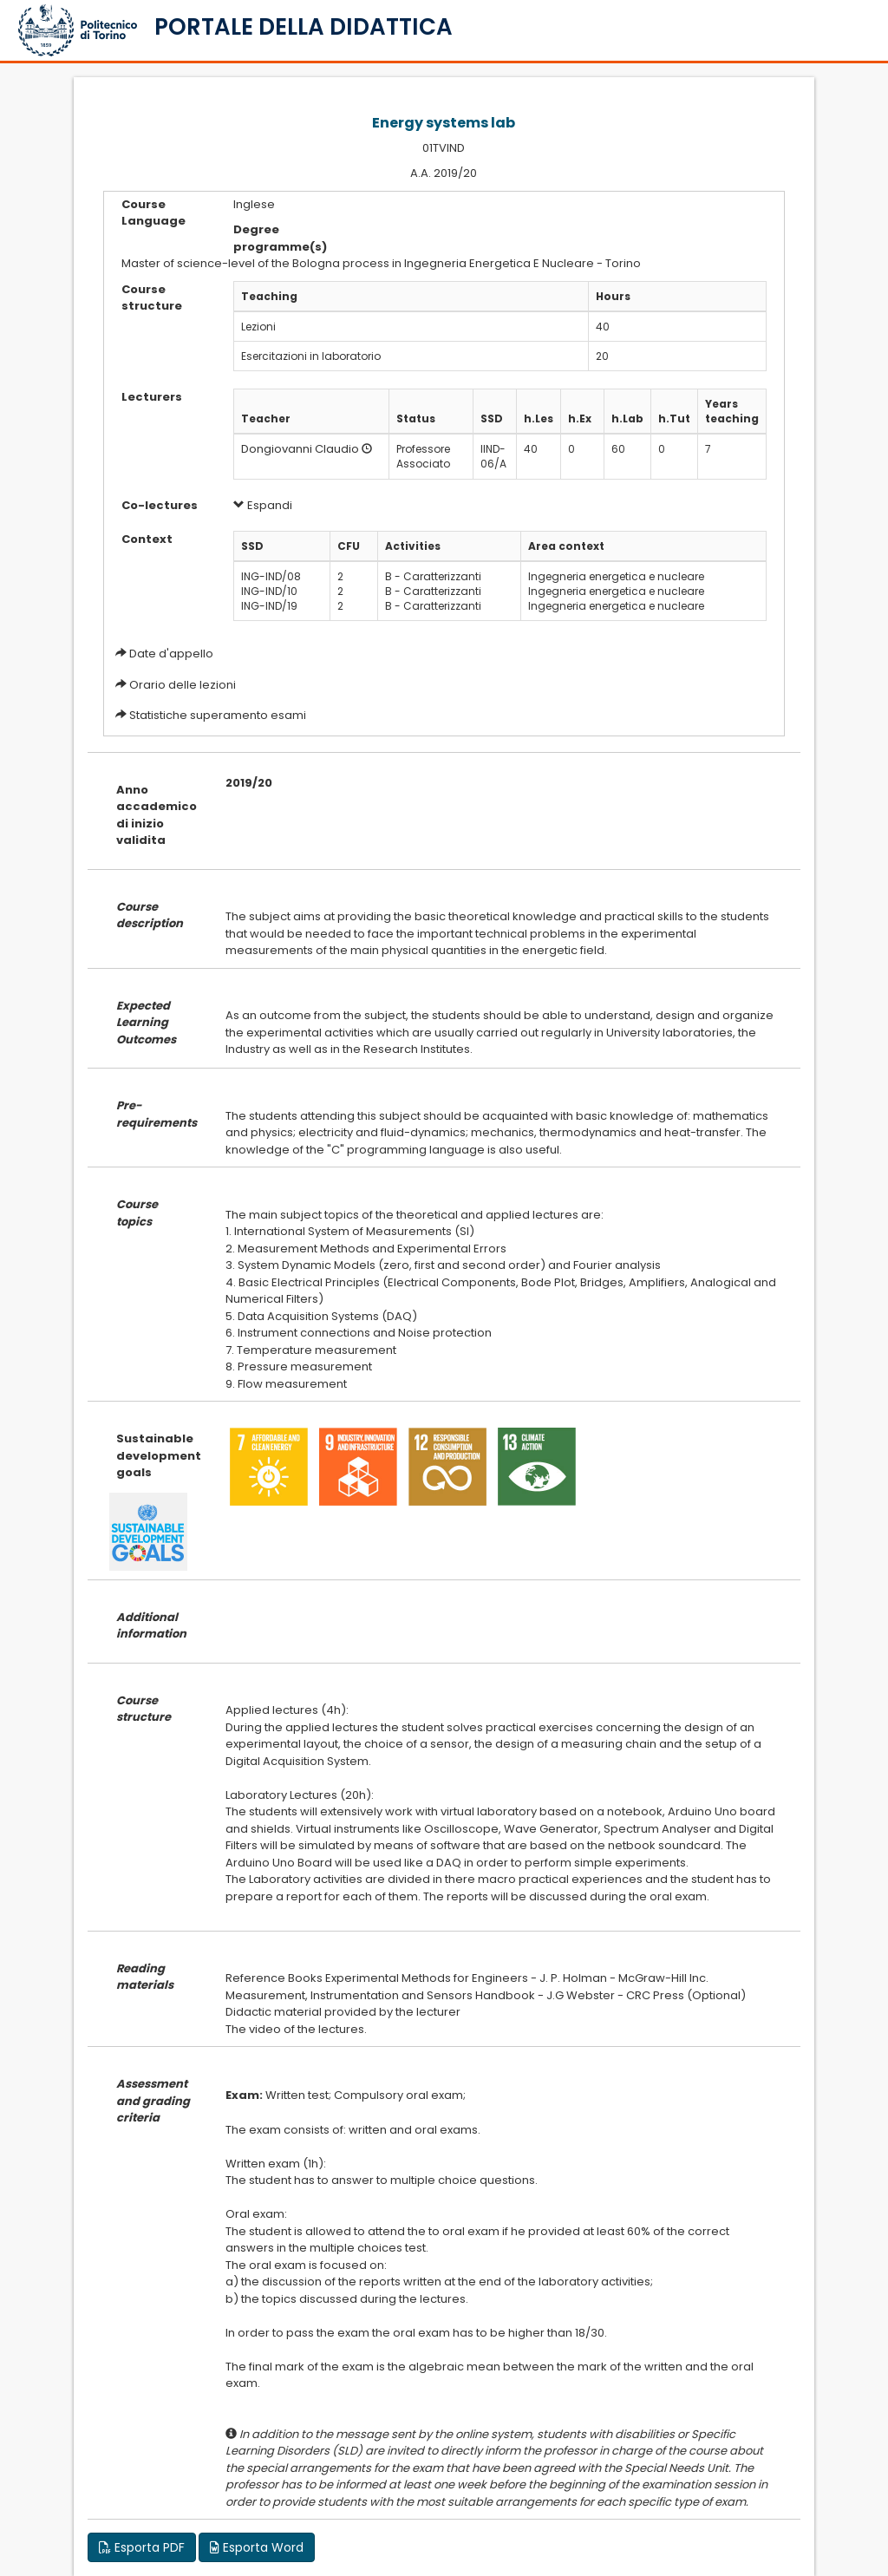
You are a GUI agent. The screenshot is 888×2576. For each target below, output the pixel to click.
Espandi (262, 505)
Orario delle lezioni (182, 685)
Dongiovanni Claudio (300, 449)
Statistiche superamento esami (217, 715)
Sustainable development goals (157, 1455)
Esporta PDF (142, 2547)
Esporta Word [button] (257, 2547)
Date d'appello (171, 653)
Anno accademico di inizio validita (156, 815)
